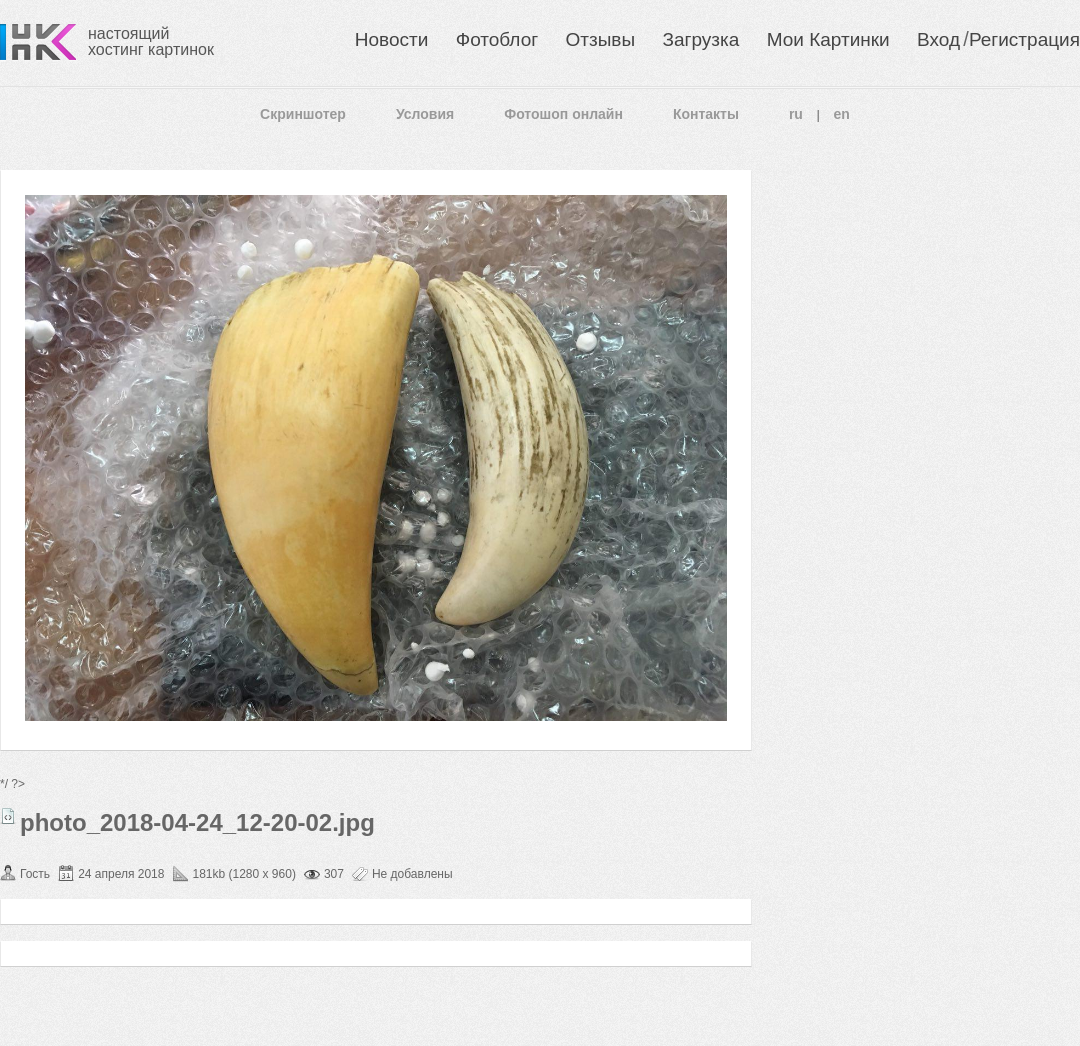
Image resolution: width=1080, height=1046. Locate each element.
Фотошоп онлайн (563, 114)
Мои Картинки (828, 39)
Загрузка (700, 39)
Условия (425, 114)
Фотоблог (497, 39)
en (842, 114)
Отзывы (601, 39)
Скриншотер (303, 114)
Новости (392, 39)
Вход (938, 39)
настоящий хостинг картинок (151, 41)
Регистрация (1024, 39)
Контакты (706, 114)
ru (796, 114)
